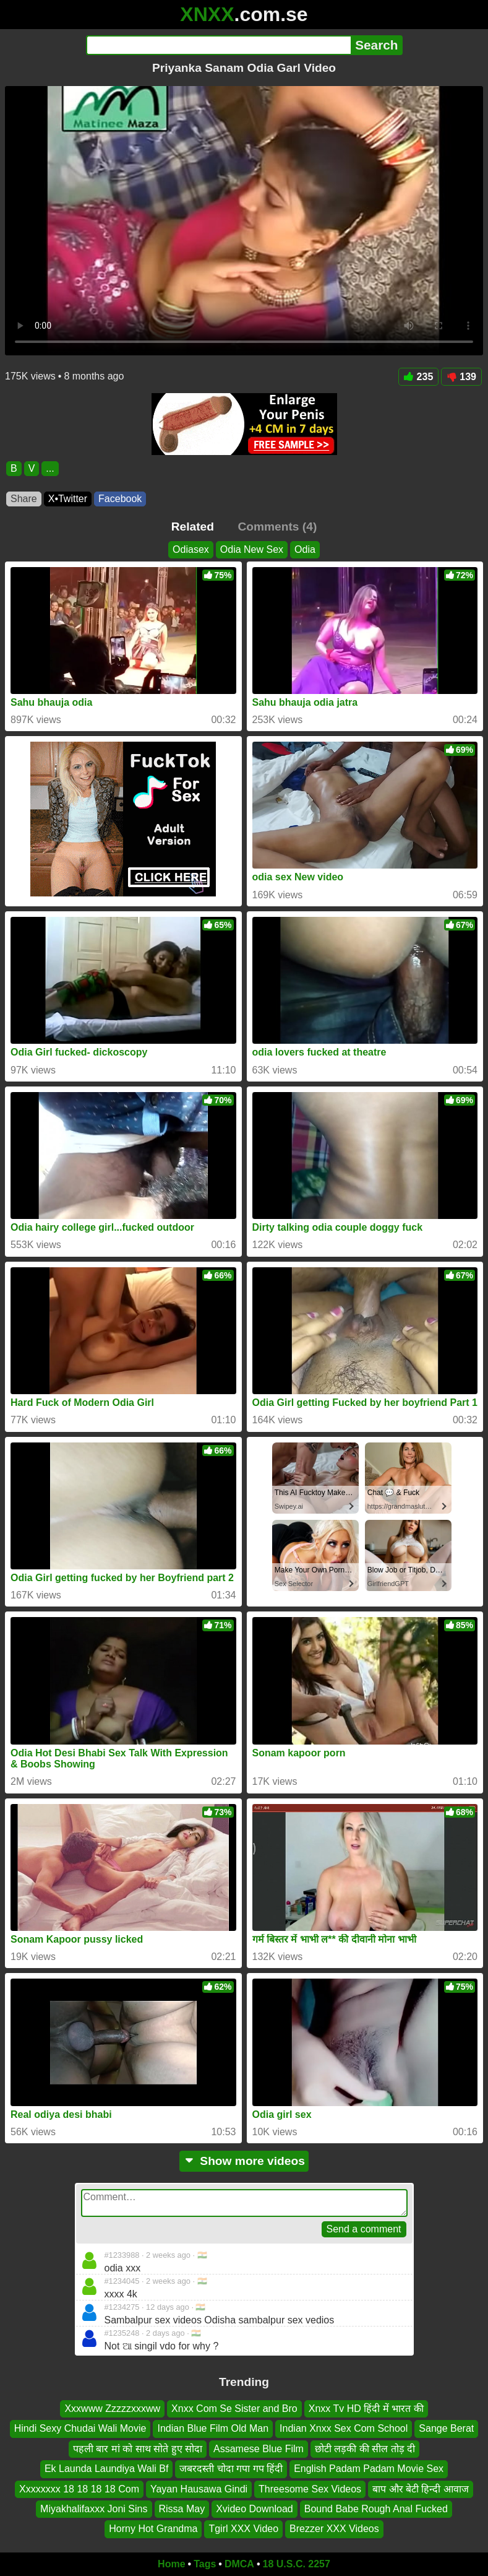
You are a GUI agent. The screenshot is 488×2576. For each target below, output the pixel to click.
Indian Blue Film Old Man (212, 2429)
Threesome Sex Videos (310, 2489)
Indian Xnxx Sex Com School (344, 2429)
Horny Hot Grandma (153, 2529)
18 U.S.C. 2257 (296, 2564)
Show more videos (244, 2160)
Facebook (120, 498)
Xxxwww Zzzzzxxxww (112, 2408)
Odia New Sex (251, 549)
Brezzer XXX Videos (334, 2529)
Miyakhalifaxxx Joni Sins (93, 2509)
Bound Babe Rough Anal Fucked (376, 2509)
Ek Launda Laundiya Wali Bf (106, 2469)
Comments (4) (277, 526)
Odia (304, 549)
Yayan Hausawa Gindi (198, 2489)
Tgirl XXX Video (243, 2529)
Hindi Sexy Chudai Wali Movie (80, 2429)
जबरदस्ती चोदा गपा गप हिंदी (231, 2469)
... (50, 468)
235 (419, 376)
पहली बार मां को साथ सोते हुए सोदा (137, 2449)
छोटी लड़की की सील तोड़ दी (365, 2449)
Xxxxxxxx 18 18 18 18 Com (79, 2489)
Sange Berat (446, 2429)
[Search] (218, 45)
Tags (205, 2564)
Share (24, 498)
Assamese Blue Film (258, 2449)
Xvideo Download (254, 2509)
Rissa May (182, 2509)
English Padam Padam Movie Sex (368, 2469)
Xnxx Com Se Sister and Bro (234, 2408)
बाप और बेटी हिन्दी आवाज (420, 2489)
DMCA (239, 2564)
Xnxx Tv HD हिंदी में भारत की (366, 2408)
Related (192, 526)
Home (171, 2564)
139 (461, 376)
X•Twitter (67, 498)
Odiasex (191, 549)
